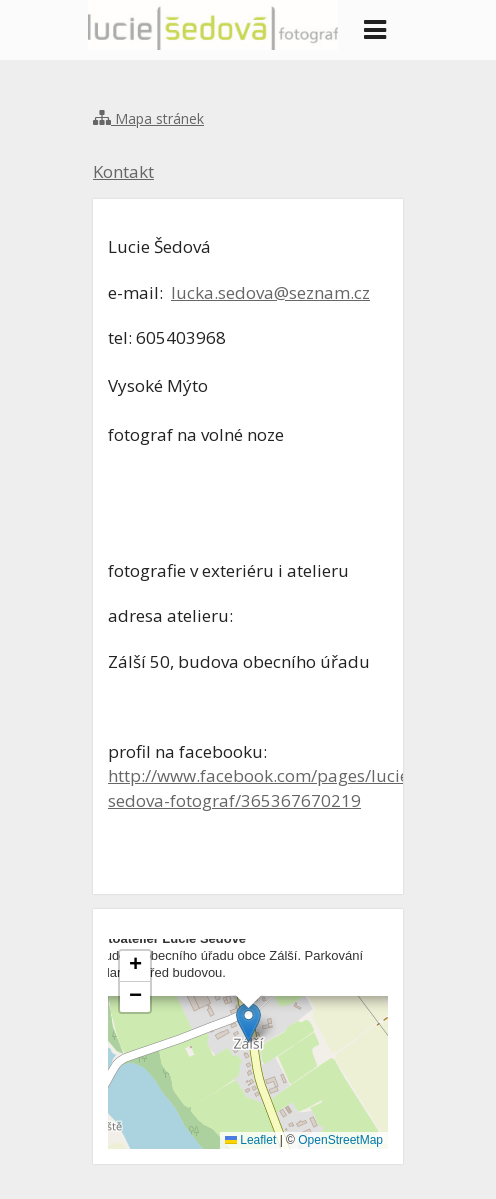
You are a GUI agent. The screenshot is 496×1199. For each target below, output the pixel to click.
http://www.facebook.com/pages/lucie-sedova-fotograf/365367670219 (261, 787)
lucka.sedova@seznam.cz (270, 292)
